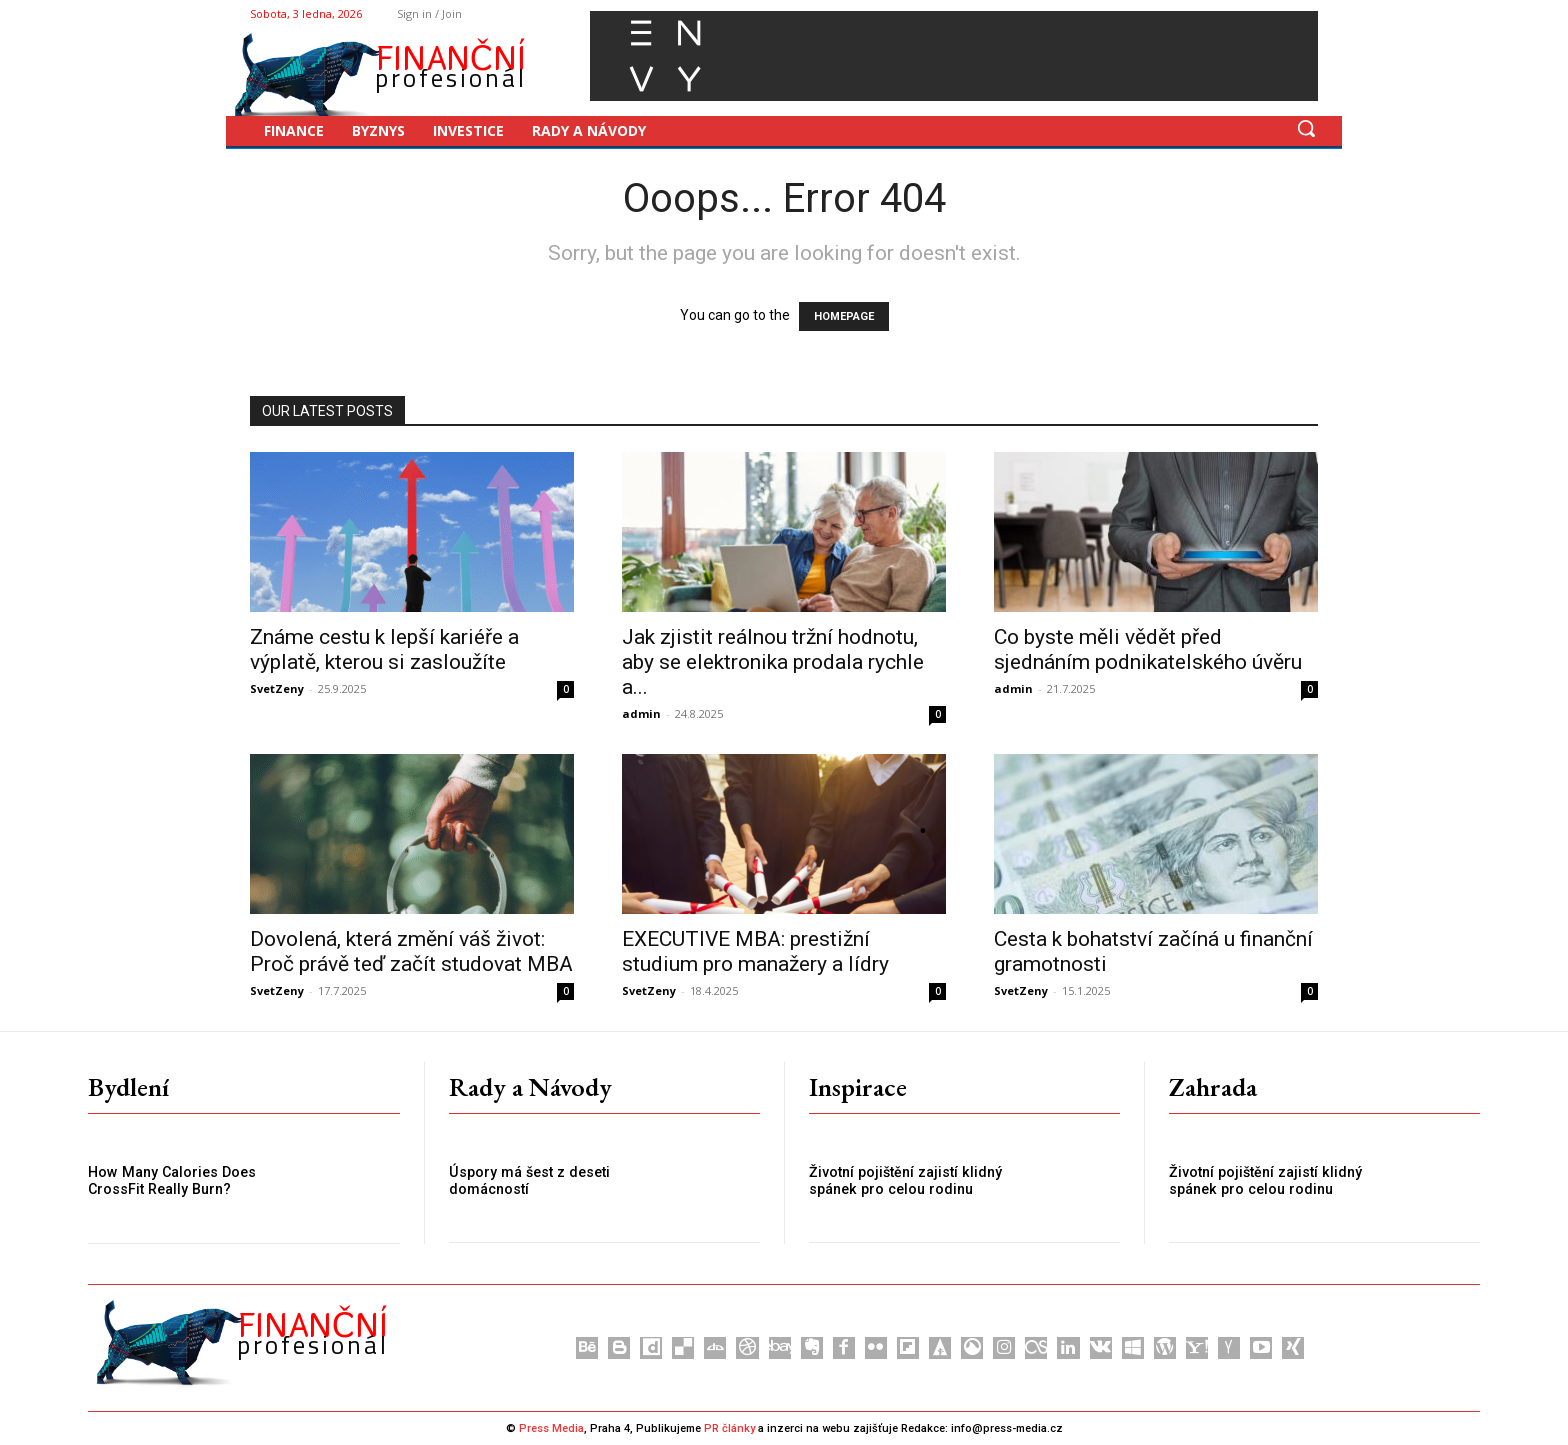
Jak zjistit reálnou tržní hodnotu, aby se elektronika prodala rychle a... (773, 662)
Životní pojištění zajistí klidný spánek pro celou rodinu (903, 1180)
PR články (729, 1428)
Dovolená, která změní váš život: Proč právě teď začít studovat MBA (411, 951)
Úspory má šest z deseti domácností (527, 1180)
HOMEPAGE (844, 316)
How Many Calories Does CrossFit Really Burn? (169, 1180)
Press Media (551, 1428)
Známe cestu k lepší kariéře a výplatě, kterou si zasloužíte (384, 649)
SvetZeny (277, 688)
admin (641, 713)
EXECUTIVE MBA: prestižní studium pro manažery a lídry (755, 951)
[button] (1306, 128)
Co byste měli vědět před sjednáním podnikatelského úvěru (1148, 649)
